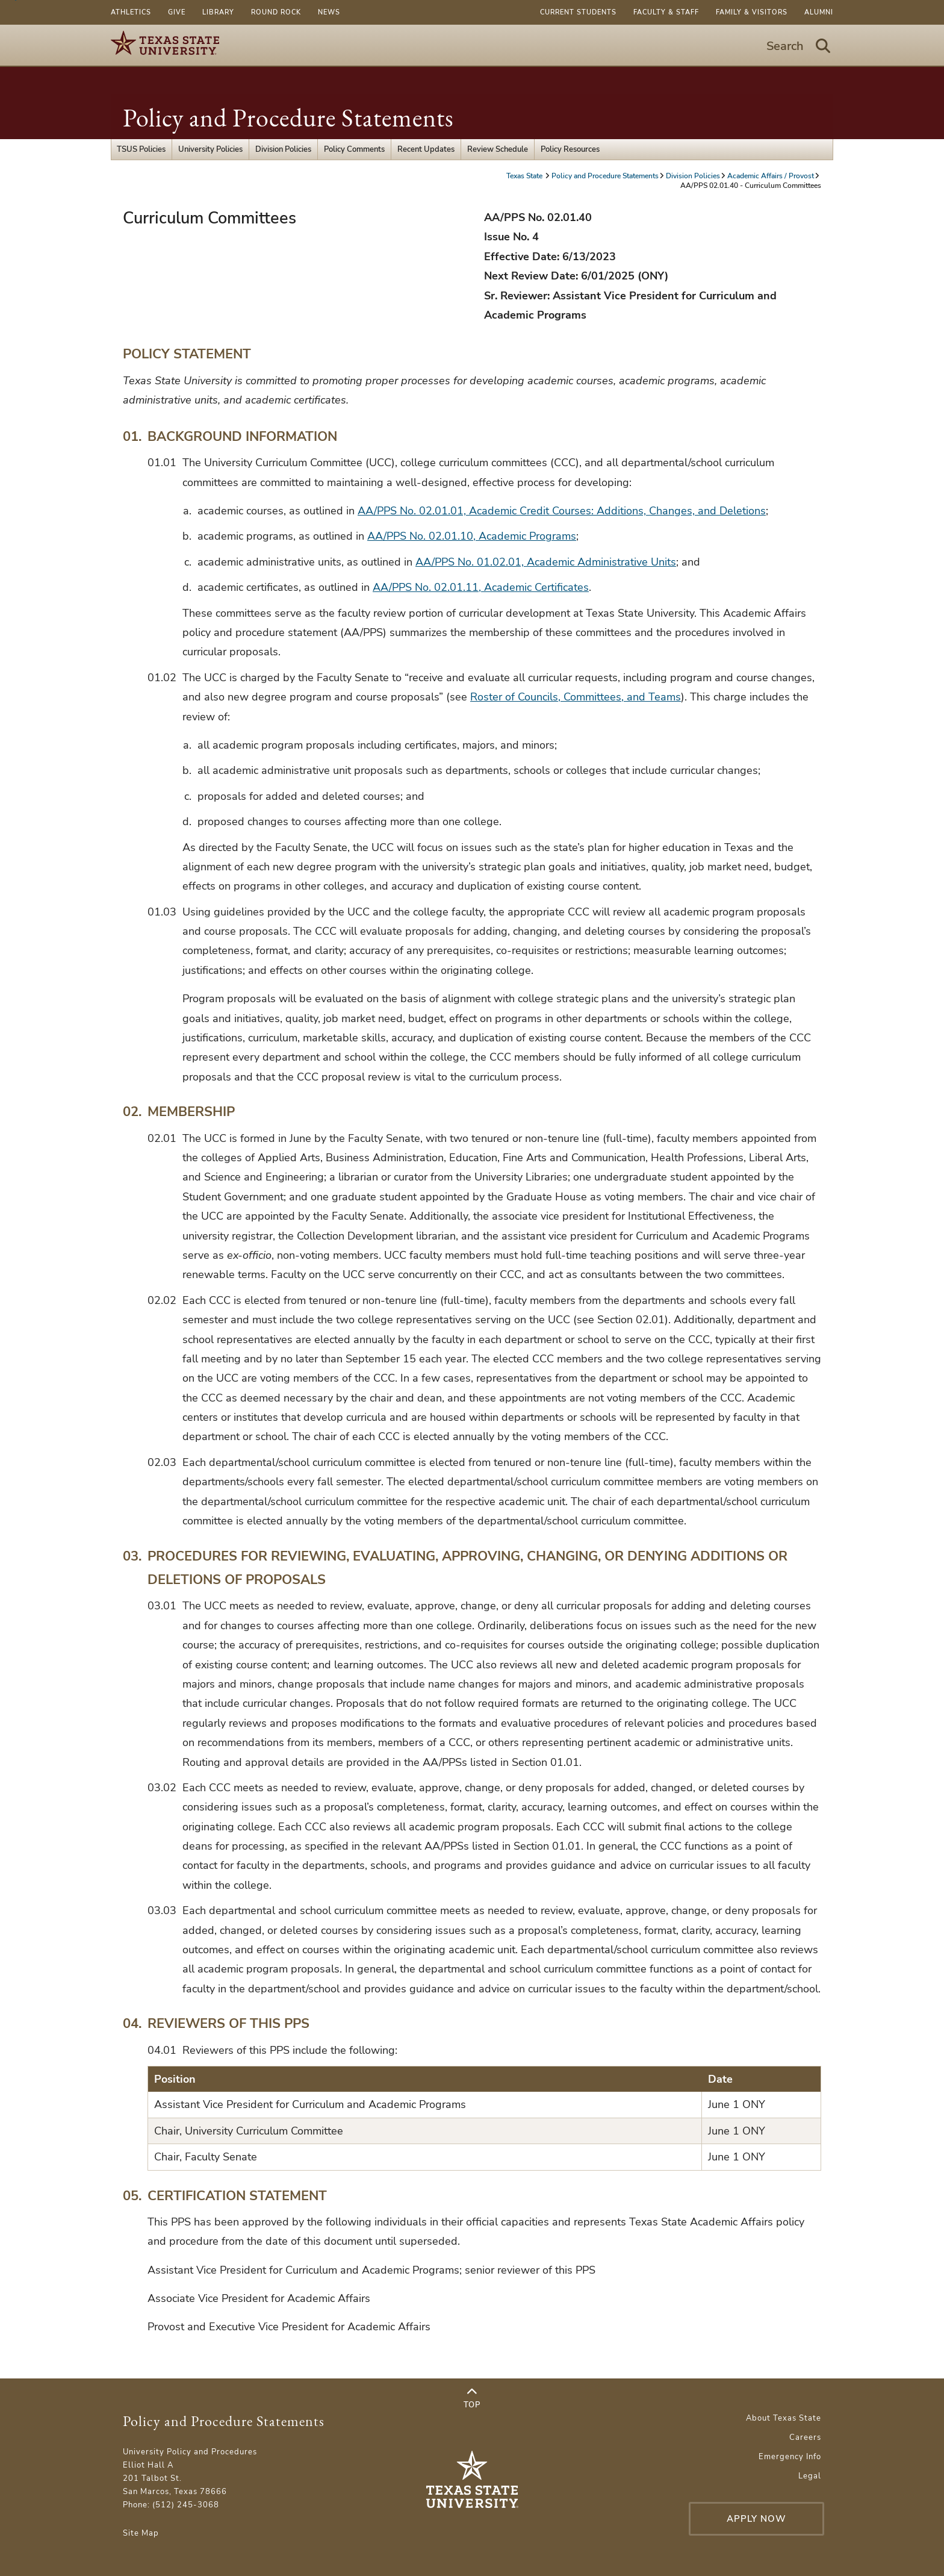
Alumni (818, 12)
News (329, 12)
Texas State (525, 176)
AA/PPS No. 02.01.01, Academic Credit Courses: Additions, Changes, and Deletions (562, 511)
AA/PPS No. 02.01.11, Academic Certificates (481, 587)
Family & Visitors (751, 12)
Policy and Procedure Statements (288, 117)
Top (472, 2398)
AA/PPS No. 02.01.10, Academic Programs (471, 536)
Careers (805, 2437)
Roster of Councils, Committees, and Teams (575, 697)
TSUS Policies (141, 149)
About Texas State (783, 2418)
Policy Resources (570, 149)
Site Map (141, 2533)
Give (176, 12)
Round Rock (276, 12)
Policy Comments (354, 149)
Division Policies (283, 149)
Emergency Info (790, 2456)
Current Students (578, 12)
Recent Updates (426, 149)
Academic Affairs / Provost (770, 176)
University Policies (210, 149)
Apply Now (756, 2519)
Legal (809, 2476)
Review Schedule (497, 149)
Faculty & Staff (666, 12)
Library (218, 12)
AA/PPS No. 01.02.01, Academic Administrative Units (545, 562)
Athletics (131, 12)
